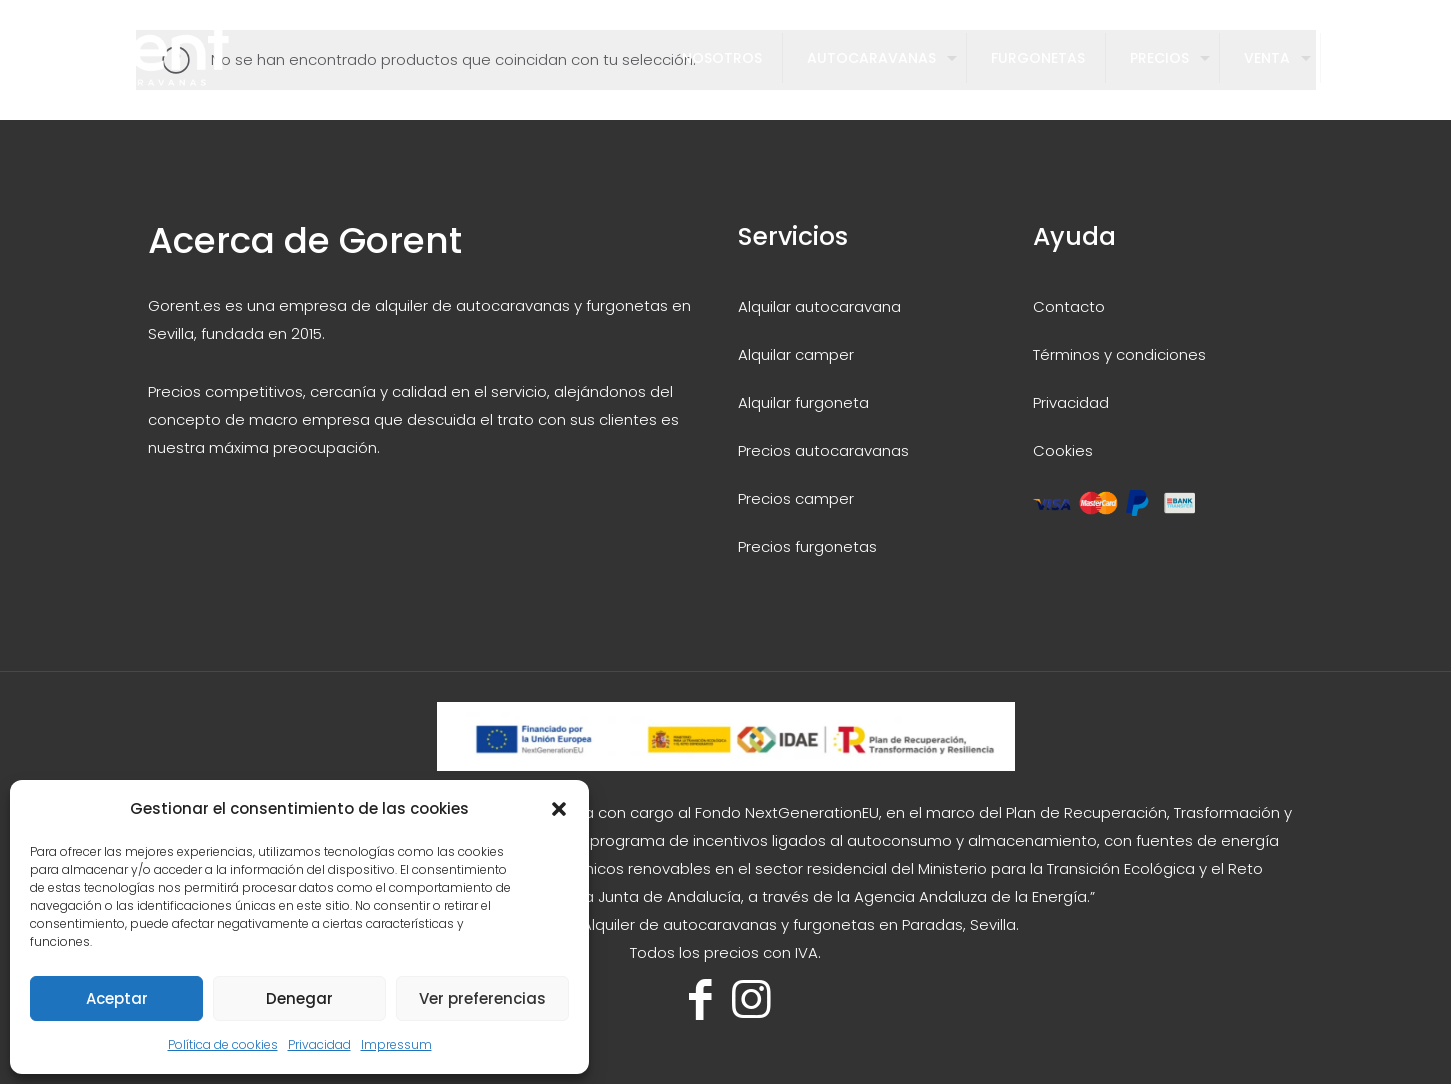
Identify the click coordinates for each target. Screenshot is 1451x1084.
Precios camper (796, 498)
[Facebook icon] (700, 999)
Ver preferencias (482, 998)
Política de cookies (223, 1044)
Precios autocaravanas (823, 450)
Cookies (1063, 450)
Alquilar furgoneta (803, 402)
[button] (559, 809)
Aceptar (117, 998)
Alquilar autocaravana (819, 306)
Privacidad (319, 1044)
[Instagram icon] (751, 999)
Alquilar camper (796, 354)
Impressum (396, 1044)
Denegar (299, 998)
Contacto (1069, 306)
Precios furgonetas (807, 546)
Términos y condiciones (1119, 354)
